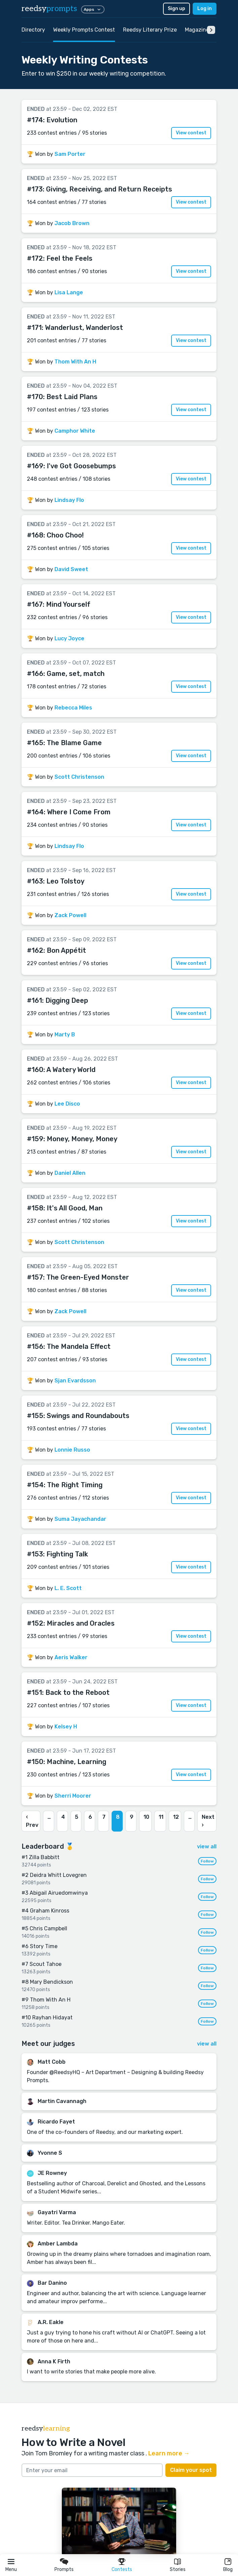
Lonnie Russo (72, 1450)
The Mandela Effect (79, 1346)
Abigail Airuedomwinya (59, 1893)
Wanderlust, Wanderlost (84, 328)
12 (176, 1817)
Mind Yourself (68, 604)
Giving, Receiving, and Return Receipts (109, 189)
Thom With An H (75, 361)
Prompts (64, 2569)
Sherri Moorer (72, 1796)
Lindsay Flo (69, 500)
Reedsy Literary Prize (150, 30)
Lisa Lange (68, 292)
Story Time (43, 1946)
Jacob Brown (71, 223)
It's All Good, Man (75, 1208)
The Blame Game (74, 743)
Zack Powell (70, 915)
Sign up (176, 8)
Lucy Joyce (69, 638)
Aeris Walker (70, 1657)
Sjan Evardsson (75, 1380)
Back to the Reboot (77, 1692)
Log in (204, 8)
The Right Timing (75, 1485)
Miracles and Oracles (81, 1623)
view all (206, 1846)
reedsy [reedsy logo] (49, 8)
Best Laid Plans (71, 397)
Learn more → (169, 2453)
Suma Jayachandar (80, 1519)
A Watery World (70, 1070)
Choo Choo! (65, 535)
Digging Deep (66, 1000)
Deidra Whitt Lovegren (58, 1875)
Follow (207, 1861)
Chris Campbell (48, 1928)
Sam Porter (69, 154)
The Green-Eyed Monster (87, 1277)
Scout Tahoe (46, 1964)
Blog (228, 2569)
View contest (191, 133)
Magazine (197, 30)
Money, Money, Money (82, 1139)
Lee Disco (67, 1104)
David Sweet (71, 569)
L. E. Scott (68, 1588)
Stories (178, 2569)
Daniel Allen (69, 1173)
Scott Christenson (79, 777)
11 (161, 1817)
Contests (122, 2569)
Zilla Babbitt (44, 1857)
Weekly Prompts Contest (84, 30)
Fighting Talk (67, 1554)
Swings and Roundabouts (88, 1416)
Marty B (64, 1034)
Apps (93, 9)
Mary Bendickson (51, 1982)
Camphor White (74, 431)
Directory (33, 30)
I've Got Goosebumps (81, 466)
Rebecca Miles (73, 707)
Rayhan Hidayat (52, 2017)
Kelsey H (65, 1726)
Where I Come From (79, 812)
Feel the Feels (69, 258)
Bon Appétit (66, 950)
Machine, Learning (76, 1762)
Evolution (61, 120)
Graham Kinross (49, 1910)
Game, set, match (76, 674)
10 (146, 1817)
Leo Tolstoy (65, 881)
